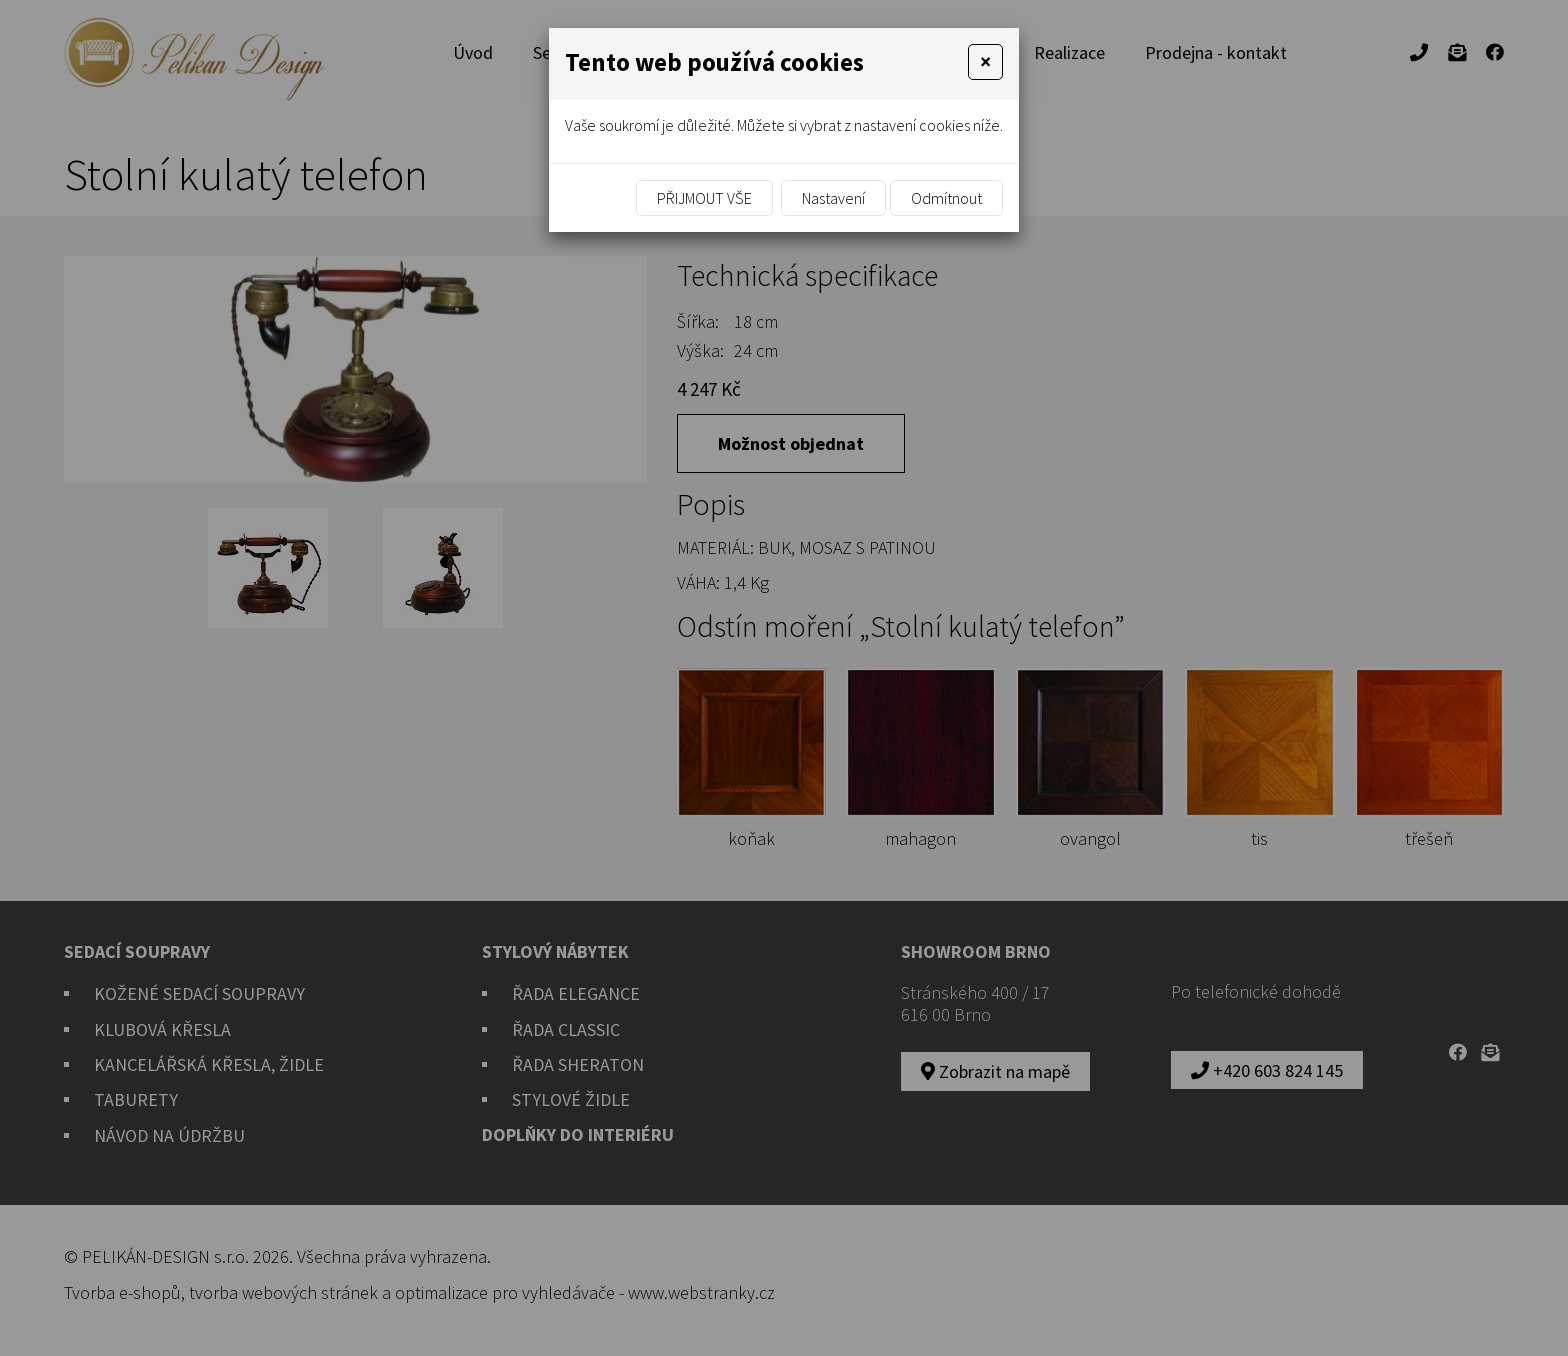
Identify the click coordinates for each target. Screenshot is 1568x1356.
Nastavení (833, 198)
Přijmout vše (704, 198)
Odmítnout (946, 198)
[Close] (985, 62)
